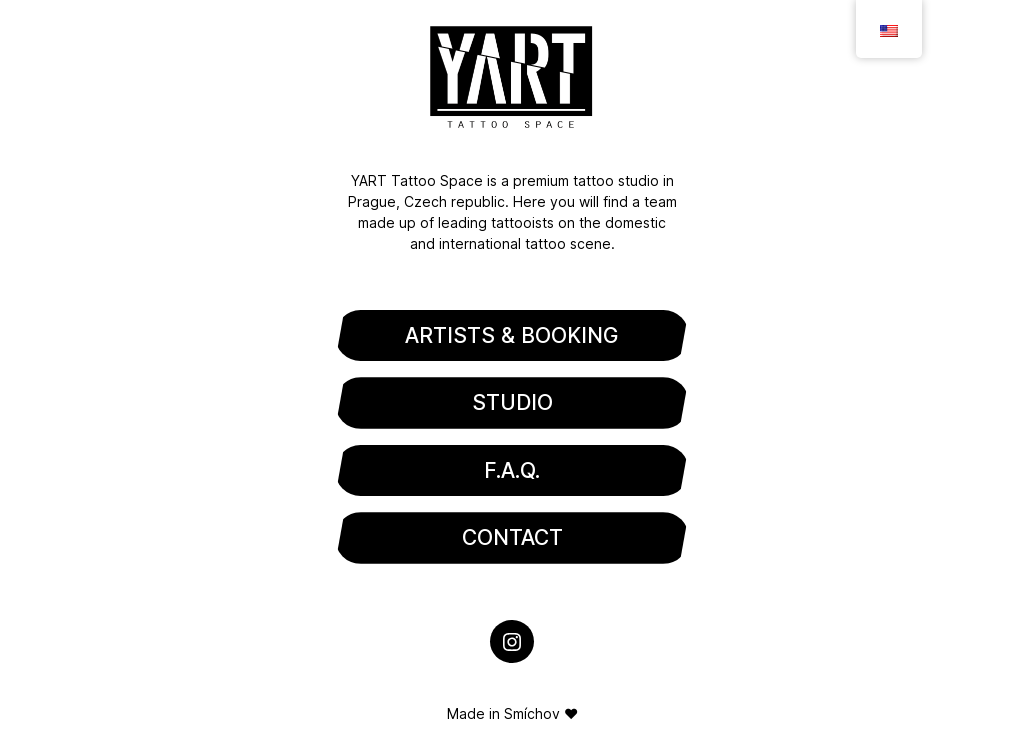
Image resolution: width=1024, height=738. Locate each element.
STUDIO (512, 402)
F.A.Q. (512, 470)
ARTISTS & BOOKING (512, 335)
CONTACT (512, 537)
